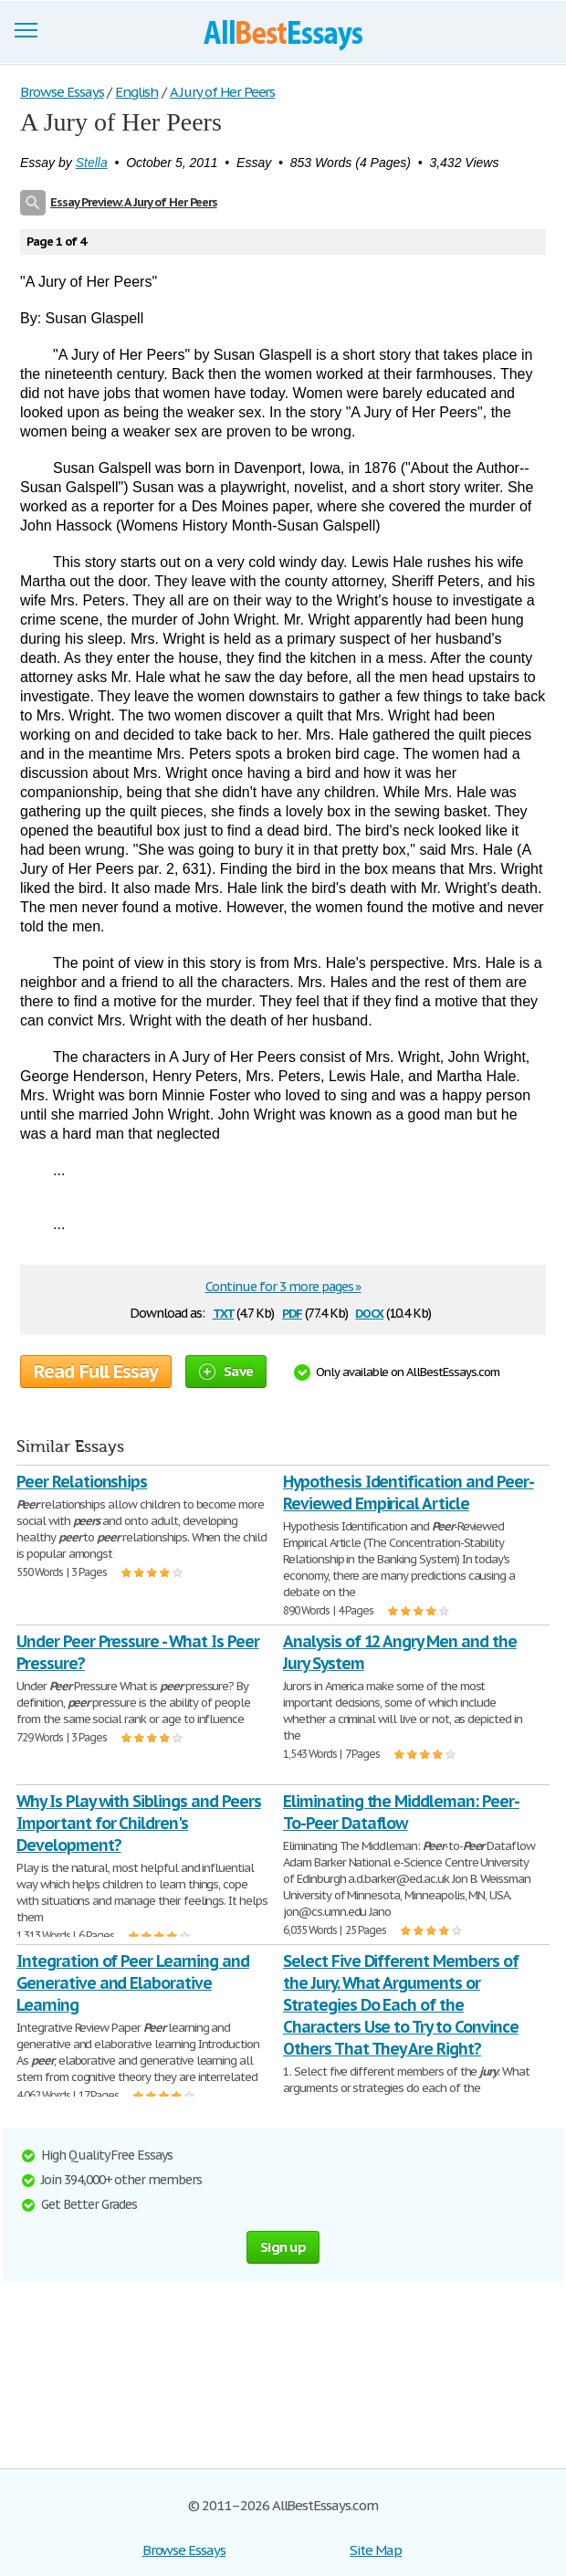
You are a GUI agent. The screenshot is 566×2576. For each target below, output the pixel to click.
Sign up (283, 2246)
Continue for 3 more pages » (283, 1286)
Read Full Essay (96, 1371)
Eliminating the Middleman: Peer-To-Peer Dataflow (401, 1812)
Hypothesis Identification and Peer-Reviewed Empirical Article (408, 1492)
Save (226, 1371)
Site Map (376, 2550)
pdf (292, 1311)
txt (224, 1311)
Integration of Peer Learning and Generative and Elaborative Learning (132, 1982)
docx (369, 1311)
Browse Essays (183, 2550)
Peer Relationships (81, 1481)
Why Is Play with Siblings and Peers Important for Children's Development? (138, 1823)
